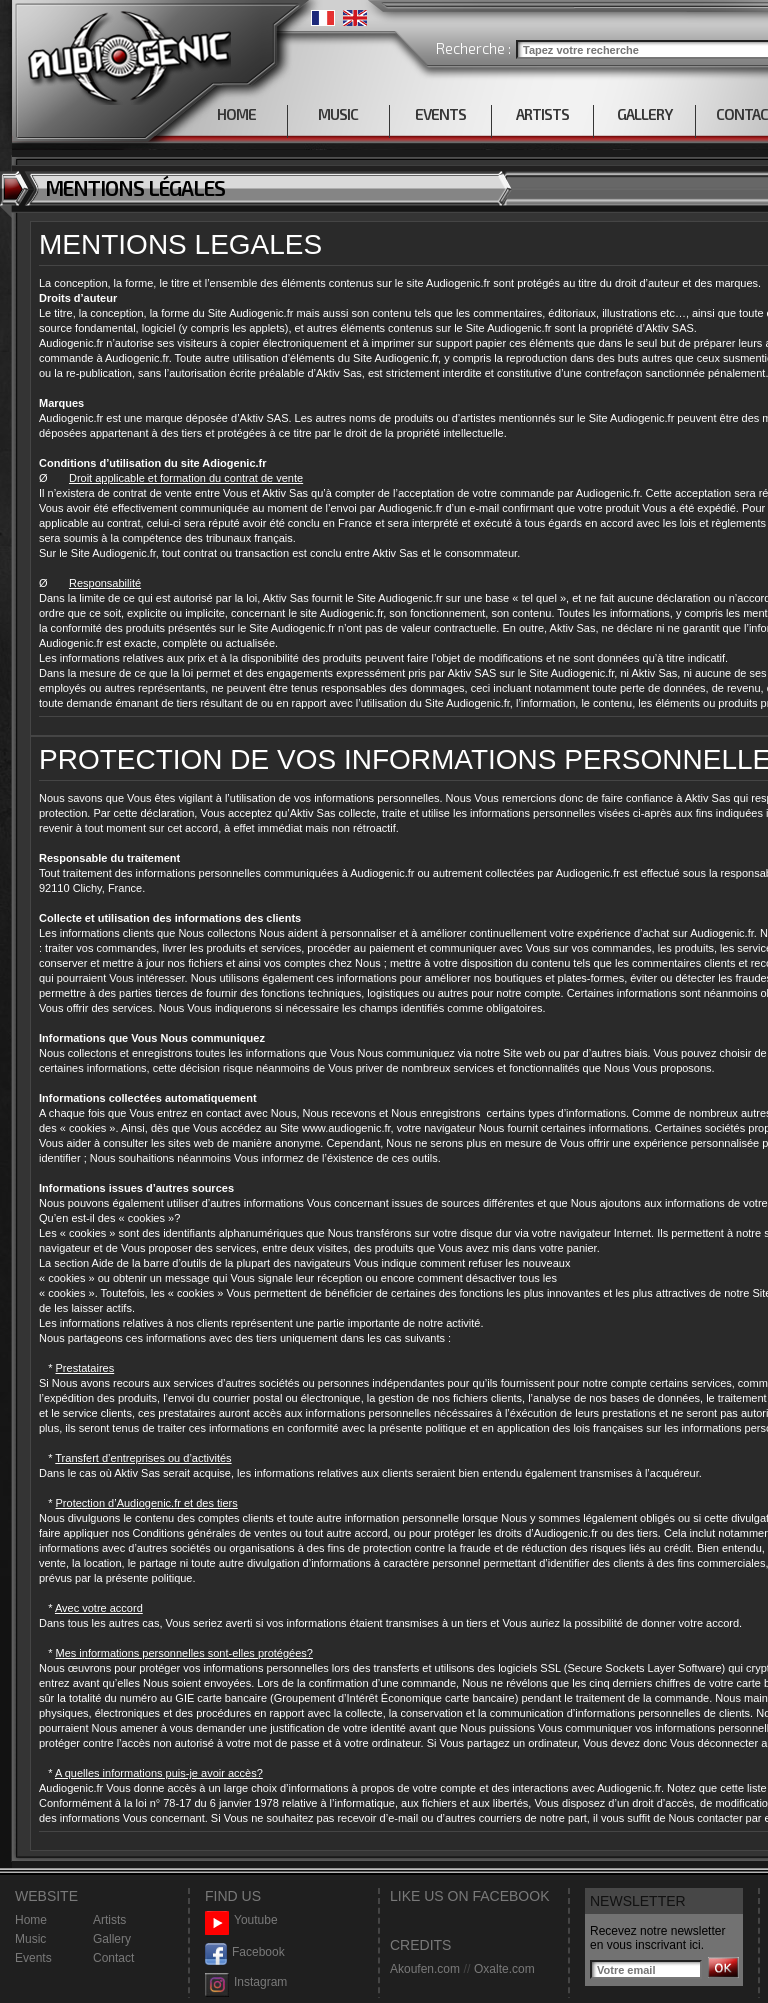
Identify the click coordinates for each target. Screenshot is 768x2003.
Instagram (246, 1982)
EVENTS (440, 114)
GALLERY (644, 114)
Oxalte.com (504, 1969)
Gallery (112, 1939)
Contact (113, 1958)
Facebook (245, 1952)
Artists (109, 1920)
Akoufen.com (425, 1969)
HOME (236, 114)
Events (33, 1958)
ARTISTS (542, 114)
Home (31, 1920)
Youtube (241, 1920)
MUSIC (338, 114)
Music (30, 1939)
